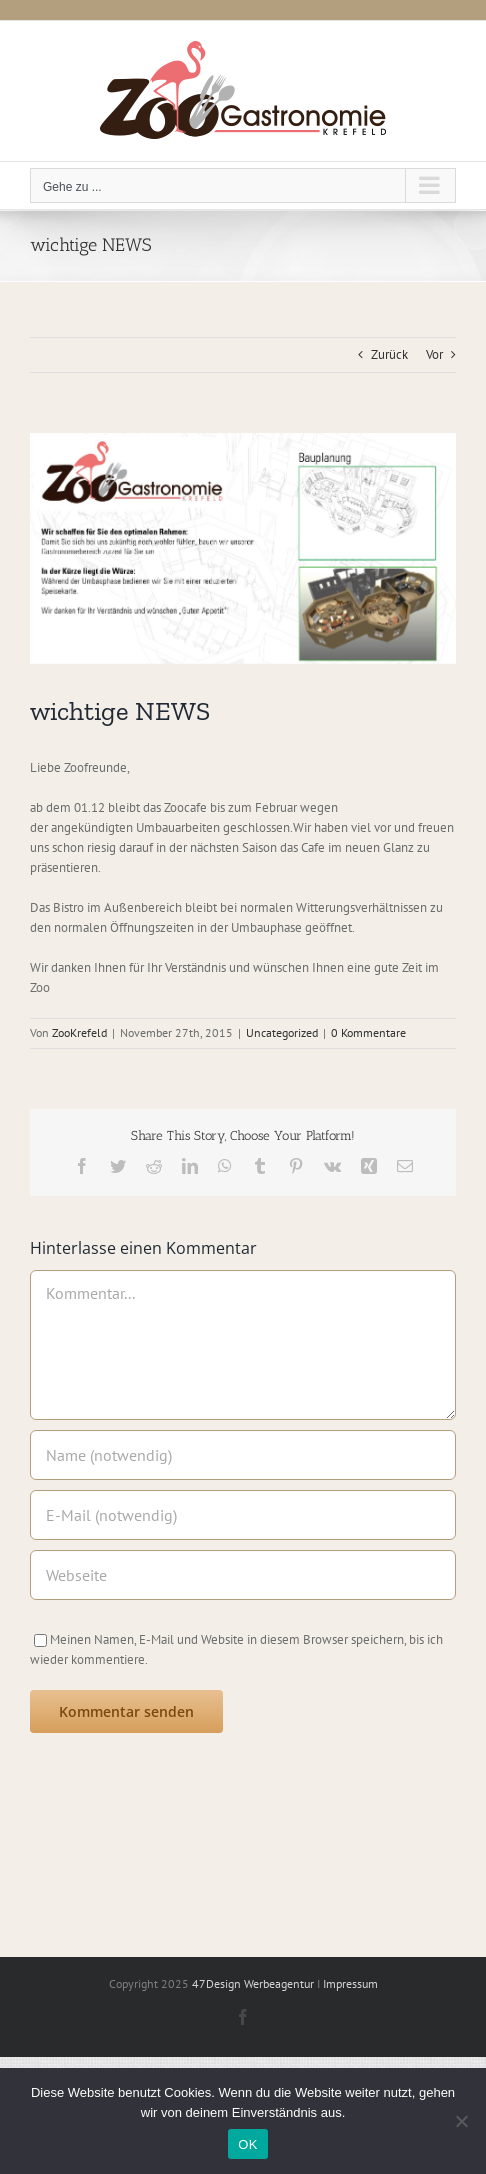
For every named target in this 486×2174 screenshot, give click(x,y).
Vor (434, 354)
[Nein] (461, 2121)
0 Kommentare (368, 1032)
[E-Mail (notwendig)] (243, 1515)
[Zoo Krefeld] (243, 548)
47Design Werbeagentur (253, 1983)
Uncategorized (282, 1032)
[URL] (243, 1575)
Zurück (389, 354)
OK (247, 2144)
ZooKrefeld (79, 1032)
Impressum (350, 1983)
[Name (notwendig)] (243, 1455)
